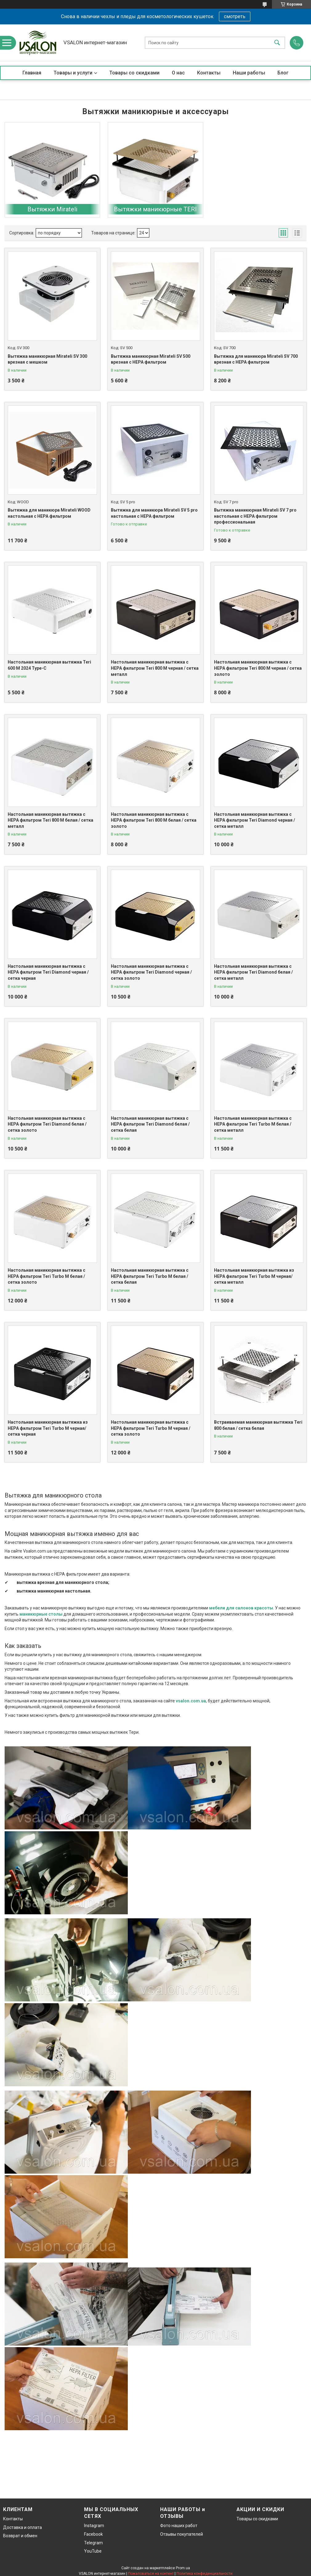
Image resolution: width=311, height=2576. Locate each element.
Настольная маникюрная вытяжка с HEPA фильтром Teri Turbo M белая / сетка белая (149, 1276)
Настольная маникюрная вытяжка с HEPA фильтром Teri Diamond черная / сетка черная (48, 972)
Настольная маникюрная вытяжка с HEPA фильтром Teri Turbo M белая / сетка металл (253, 1124)
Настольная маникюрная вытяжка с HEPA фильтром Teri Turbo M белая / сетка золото (46, 1276)
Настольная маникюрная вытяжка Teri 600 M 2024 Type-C (49, 665)
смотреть (234, 16)
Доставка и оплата (22, 2527)
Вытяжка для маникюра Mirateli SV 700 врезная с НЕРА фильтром (256, 359)
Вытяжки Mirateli (52, 209)
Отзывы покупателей (181, 2534)
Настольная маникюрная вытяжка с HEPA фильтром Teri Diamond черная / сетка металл (254, 820)
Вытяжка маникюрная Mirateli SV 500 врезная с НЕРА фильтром (150, 359)
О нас (178, 73)
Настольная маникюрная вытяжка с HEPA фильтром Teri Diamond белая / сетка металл (253, 972)
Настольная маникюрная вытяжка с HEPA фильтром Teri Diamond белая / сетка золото (47, 1124)
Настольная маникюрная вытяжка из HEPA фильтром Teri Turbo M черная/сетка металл (254, 1276)
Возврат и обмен (20, 2535)
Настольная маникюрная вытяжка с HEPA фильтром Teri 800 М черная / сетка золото (258, 668)
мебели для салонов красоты (241, 1607)
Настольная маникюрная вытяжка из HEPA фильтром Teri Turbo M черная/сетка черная (48, 1428)
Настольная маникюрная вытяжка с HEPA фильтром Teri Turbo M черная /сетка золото (150, 1428)
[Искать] (277, 42)
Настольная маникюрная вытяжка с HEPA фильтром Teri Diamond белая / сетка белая (150, 1124)
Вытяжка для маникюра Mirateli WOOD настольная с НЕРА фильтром (49, 513)
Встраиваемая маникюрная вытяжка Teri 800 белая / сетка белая (258, 1425)
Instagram (94, 2525)
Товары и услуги (73, 73)
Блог (283, 73)
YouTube (93, 2551)
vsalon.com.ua (191, 1700)
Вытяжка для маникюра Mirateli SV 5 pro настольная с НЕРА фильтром (154, 513)
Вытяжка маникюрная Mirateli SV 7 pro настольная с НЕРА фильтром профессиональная (255, 516)
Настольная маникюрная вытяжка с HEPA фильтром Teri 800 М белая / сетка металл (50, 820)
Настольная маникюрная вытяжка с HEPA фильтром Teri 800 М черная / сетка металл (155, 668)
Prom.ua (183, 2568)
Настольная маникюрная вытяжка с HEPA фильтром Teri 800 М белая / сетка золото (153, 820)
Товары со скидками (134, 73)
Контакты (208, 73)
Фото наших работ (178, 2525)
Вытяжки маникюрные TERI (155, 209)
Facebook (93, 2534)
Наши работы (249, 73)
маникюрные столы (41, 1614)
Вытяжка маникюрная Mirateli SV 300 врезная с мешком (47, 359)
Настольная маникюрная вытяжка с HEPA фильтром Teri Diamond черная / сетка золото (151, 972)
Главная (31, 73)
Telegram (93, 2542)
